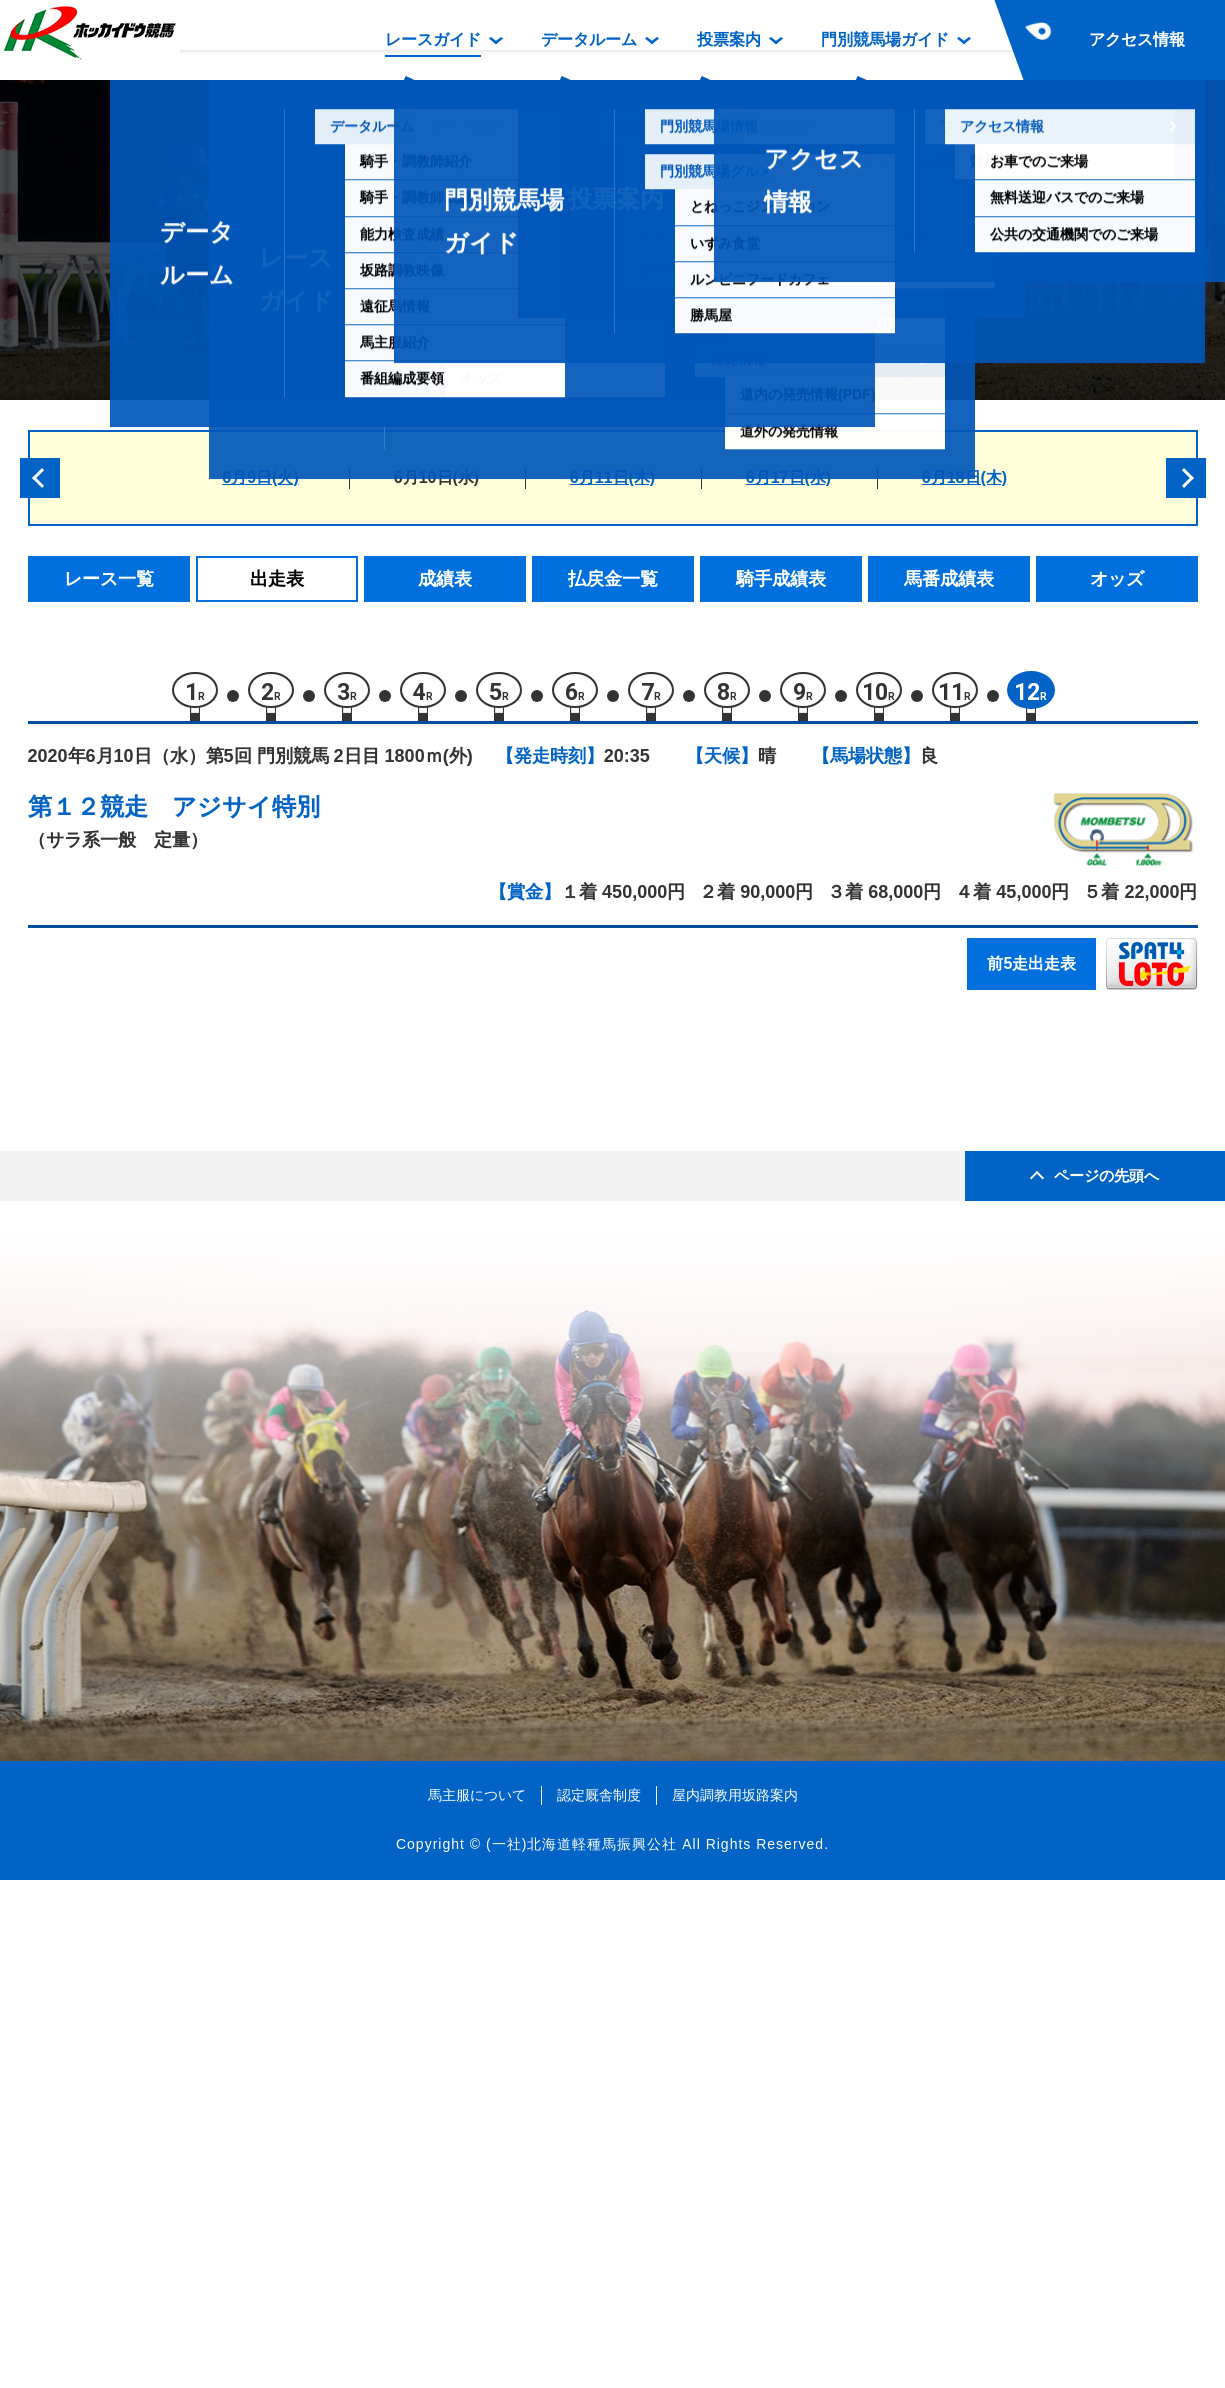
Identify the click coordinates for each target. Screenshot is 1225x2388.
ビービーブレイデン (238, 1288)
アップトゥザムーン (238, 1203)
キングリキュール (230, 1373)
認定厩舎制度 (599, 2302)
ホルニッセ (204, 1118)
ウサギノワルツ (221, 1458)
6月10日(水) (436, 477)
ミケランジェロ (221, 1246)
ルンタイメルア (221, 1161)
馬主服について (477, 2302)
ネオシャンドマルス (238, 1416)
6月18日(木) (964, 477)
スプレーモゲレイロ (238, 1331)
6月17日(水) (788, 477)
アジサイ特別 (246, 815)
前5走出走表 (1031, 972)
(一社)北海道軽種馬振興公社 (581, 2352)
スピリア (196, 1501)
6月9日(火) (260, 477)
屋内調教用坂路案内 (735, 2302)
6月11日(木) (612, 477)
